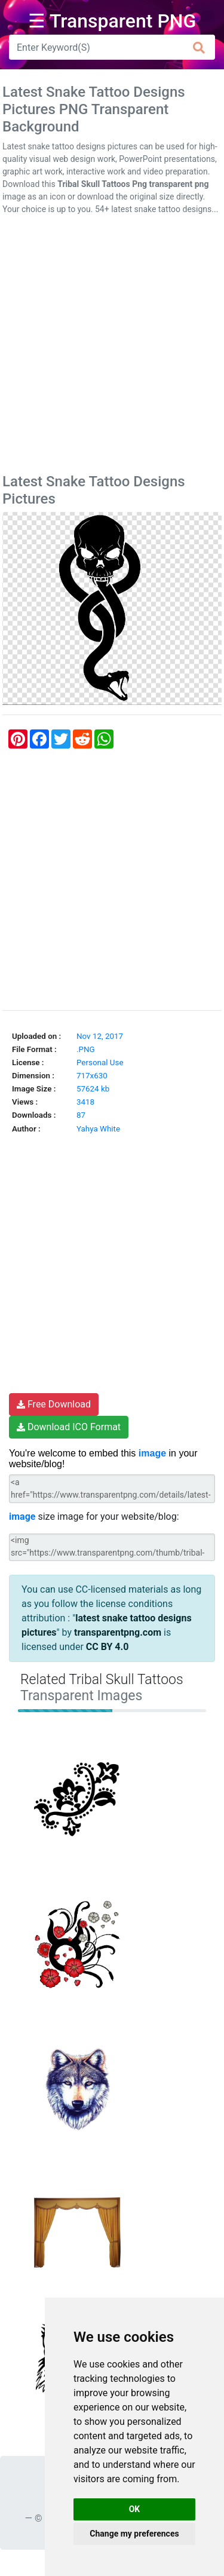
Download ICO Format (69, 1427)
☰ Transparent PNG (112, 21)
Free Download (54, 1404)
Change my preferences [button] (134, 2533)
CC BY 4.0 (107, 1646)
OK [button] (134, 2509)
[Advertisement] (112, 347)
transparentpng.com (117, 1632)
